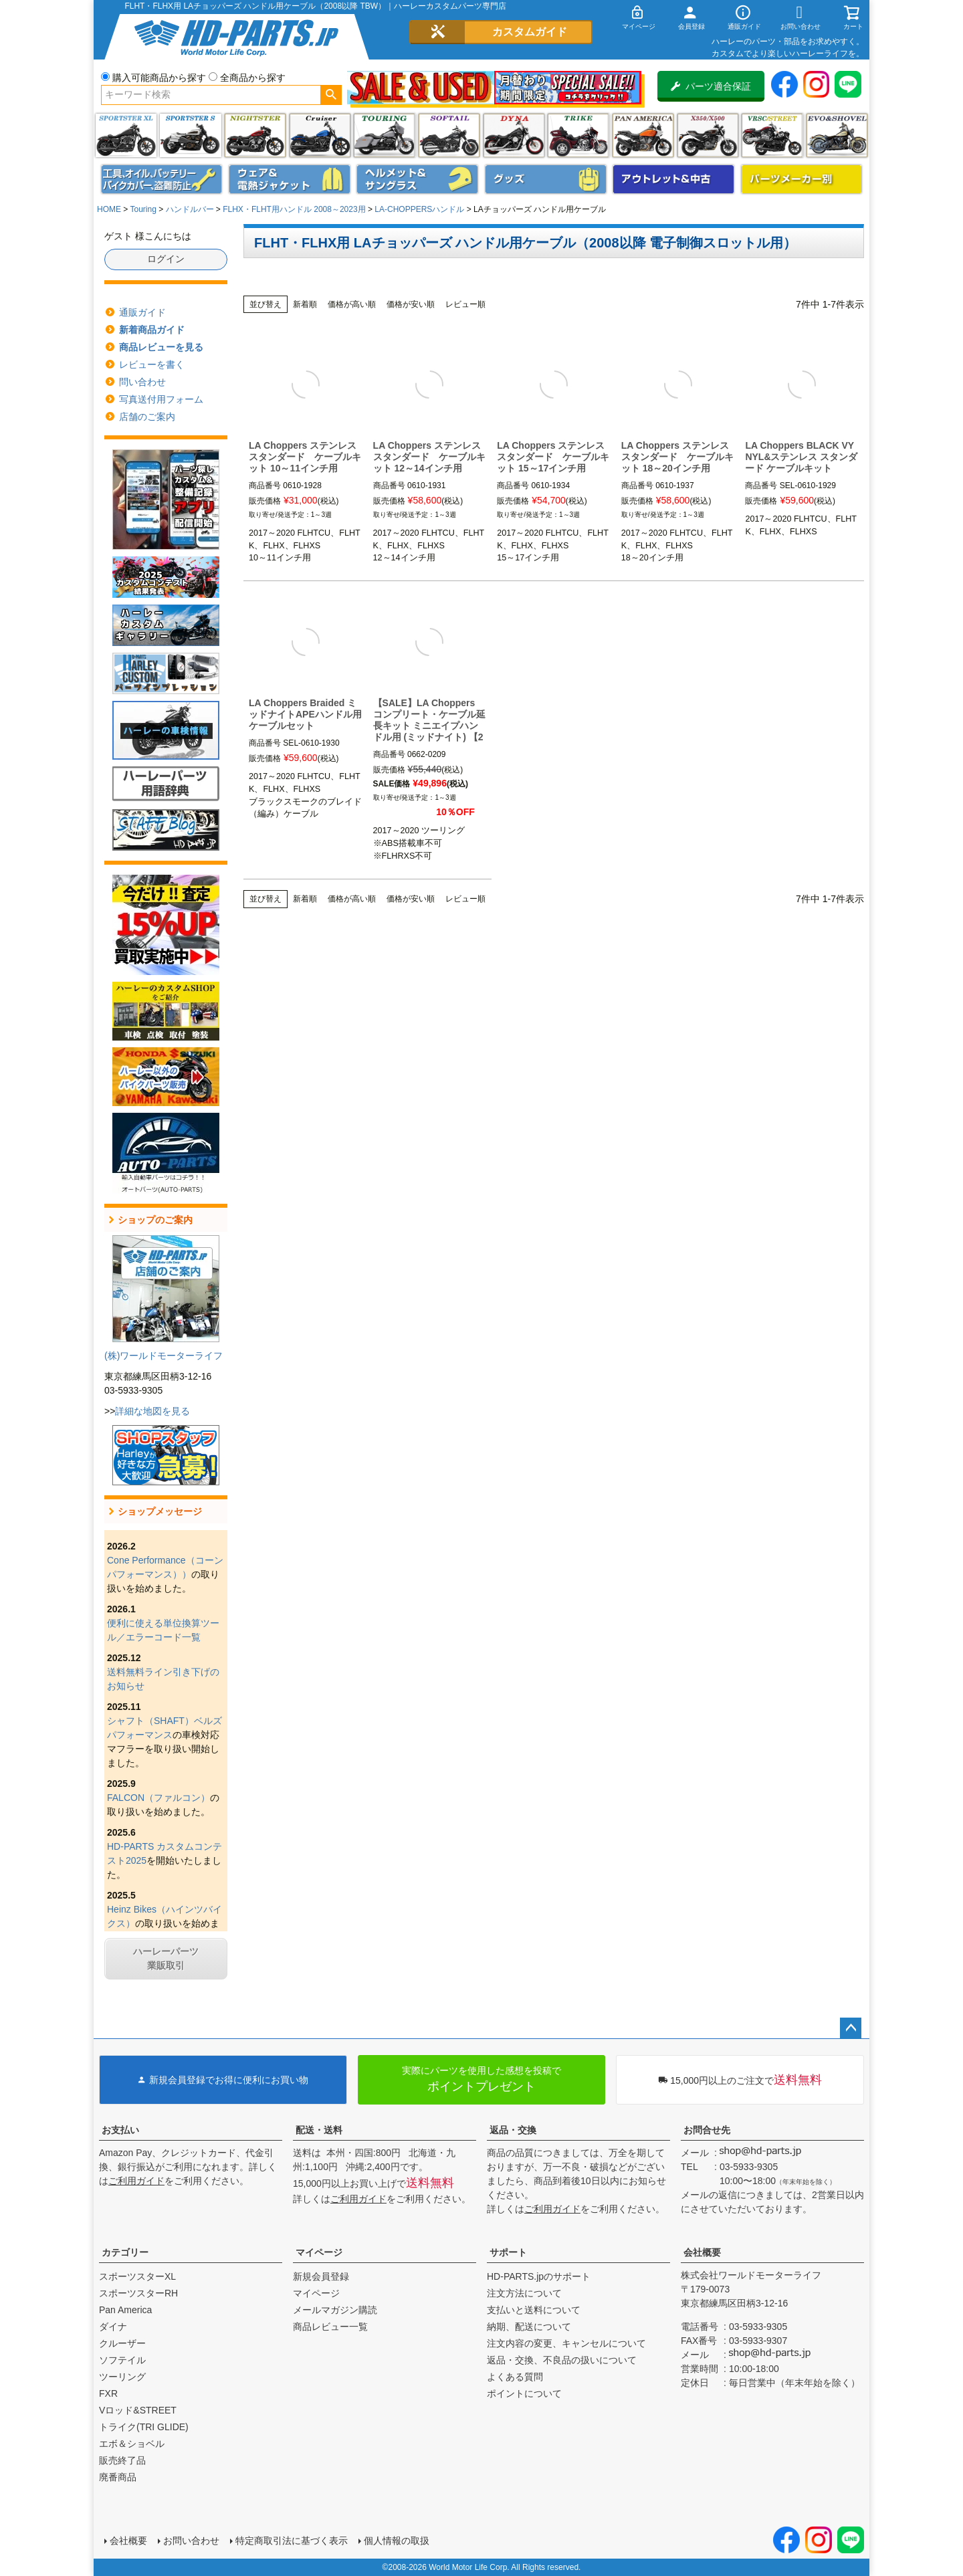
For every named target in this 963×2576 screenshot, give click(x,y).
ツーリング (384, 135)
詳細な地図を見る (152, 1411)
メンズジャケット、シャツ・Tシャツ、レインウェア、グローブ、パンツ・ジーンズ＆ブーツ (289, 179)
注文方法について (524, 2293)
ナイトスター (255, 135)
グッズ (546, 179)
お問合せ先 (706, 2130)
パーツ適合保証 (711, 86)
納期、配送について (529, 2326)
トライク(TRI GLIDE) (578, 135)
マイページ (319, 2252)
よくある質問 (515, 2376)
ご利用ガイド (136, 2180)
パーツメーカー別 (802, 179)
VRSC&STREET (772, 135)
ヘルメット (417, 179)
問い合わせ (142, 382)
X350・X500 (707, 135)
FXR (108, 2393)
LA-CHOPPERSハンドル (419, 209)
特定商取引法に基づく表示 (291, 2540)
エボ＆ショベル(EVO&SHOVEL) (837, 135)
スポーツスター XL (126, 135)
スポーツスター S (190, 135)
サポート (508, 2252)
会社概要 (702, 2252)
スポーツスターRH (138, 2293)
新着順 (305, 304)
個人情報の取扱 (396, 2540)
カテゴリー (125, 2252)
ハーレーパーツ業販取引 (166, 1958)
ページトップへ (850, 2028)
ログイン (166, 258)
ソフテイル (449, 135)
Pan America (643, 135)
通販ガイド (142, 312)
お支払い (120, 2130)
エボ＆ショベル (132, 2443)
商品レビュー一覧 (330, 2326)
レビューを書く (152, 364)
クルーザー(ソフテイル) (320, 135)
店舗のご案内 (147, 416)
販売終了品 (122, 2460)
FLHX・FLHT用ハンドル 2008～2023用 (294, 209)
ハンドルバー (190, 209)
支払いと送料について (533, 2309)
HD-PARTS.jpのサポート (539, 2276)
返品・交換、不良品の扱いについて (562, 2360)
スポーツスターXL (137, 2276)
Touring (143, 209)
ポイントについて (524, 2393)
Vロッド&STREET (138, 2410)
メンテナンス (162, 179)
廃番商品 (117, 2477)
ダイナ (514, 135)
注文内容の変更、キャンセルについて (566, 2343)
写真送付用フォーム (161, 399)
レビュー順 (465, 304)
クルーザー (122, 2343)
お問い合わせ (191, 2540)
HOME (109, 209)
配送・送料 (319, 2130)
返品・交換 (513, 2130)
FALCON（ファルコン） (158, 1797)
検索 (330, 95)
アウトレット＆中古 (673, 179)
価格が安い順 (411, 304)
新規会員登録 (321, 2276)
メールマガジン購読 (335, 2309)
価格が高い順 (352, 304)
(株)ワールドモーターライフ (163, 1355)
